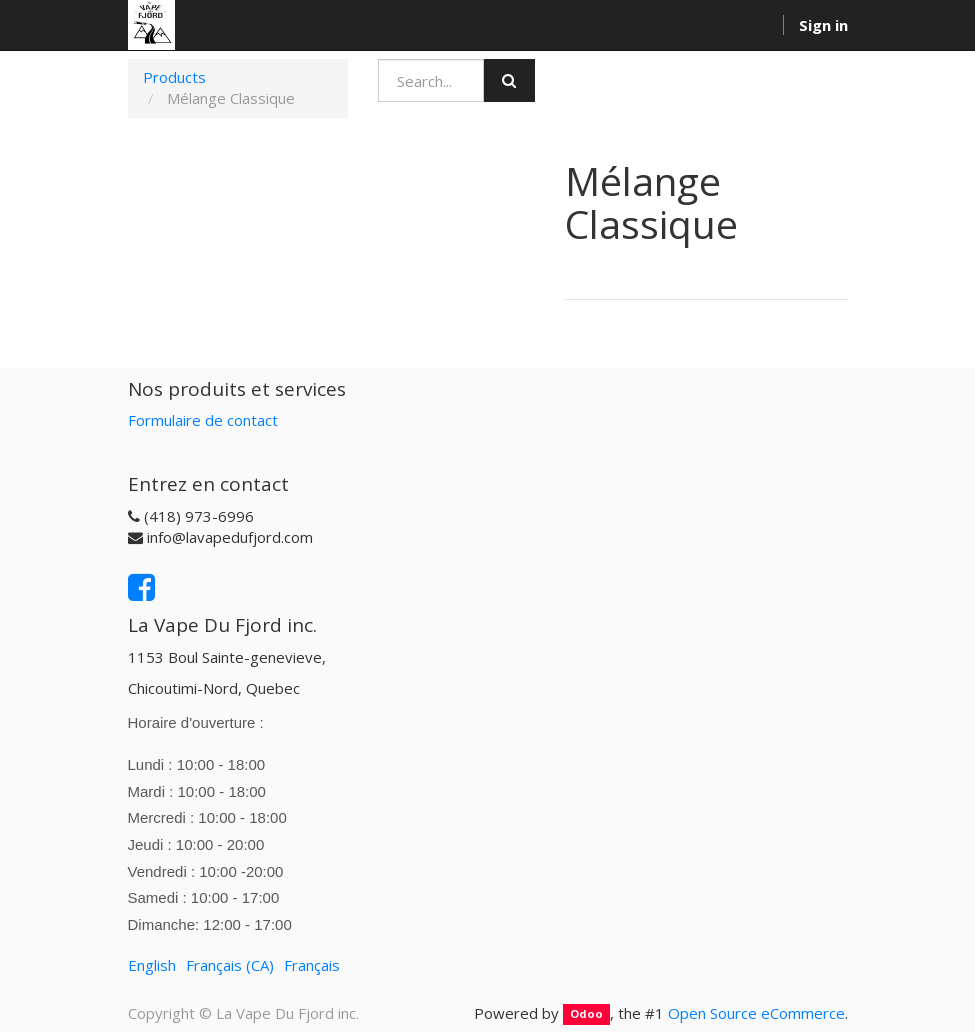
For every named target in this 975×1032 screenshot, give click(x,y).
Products (174, 77)
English (152, 965)
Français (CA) (230, 965)
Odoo (586, 1014)
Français (312, 965)
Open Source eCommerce (756, 1013)
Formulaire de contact (203, 420)
